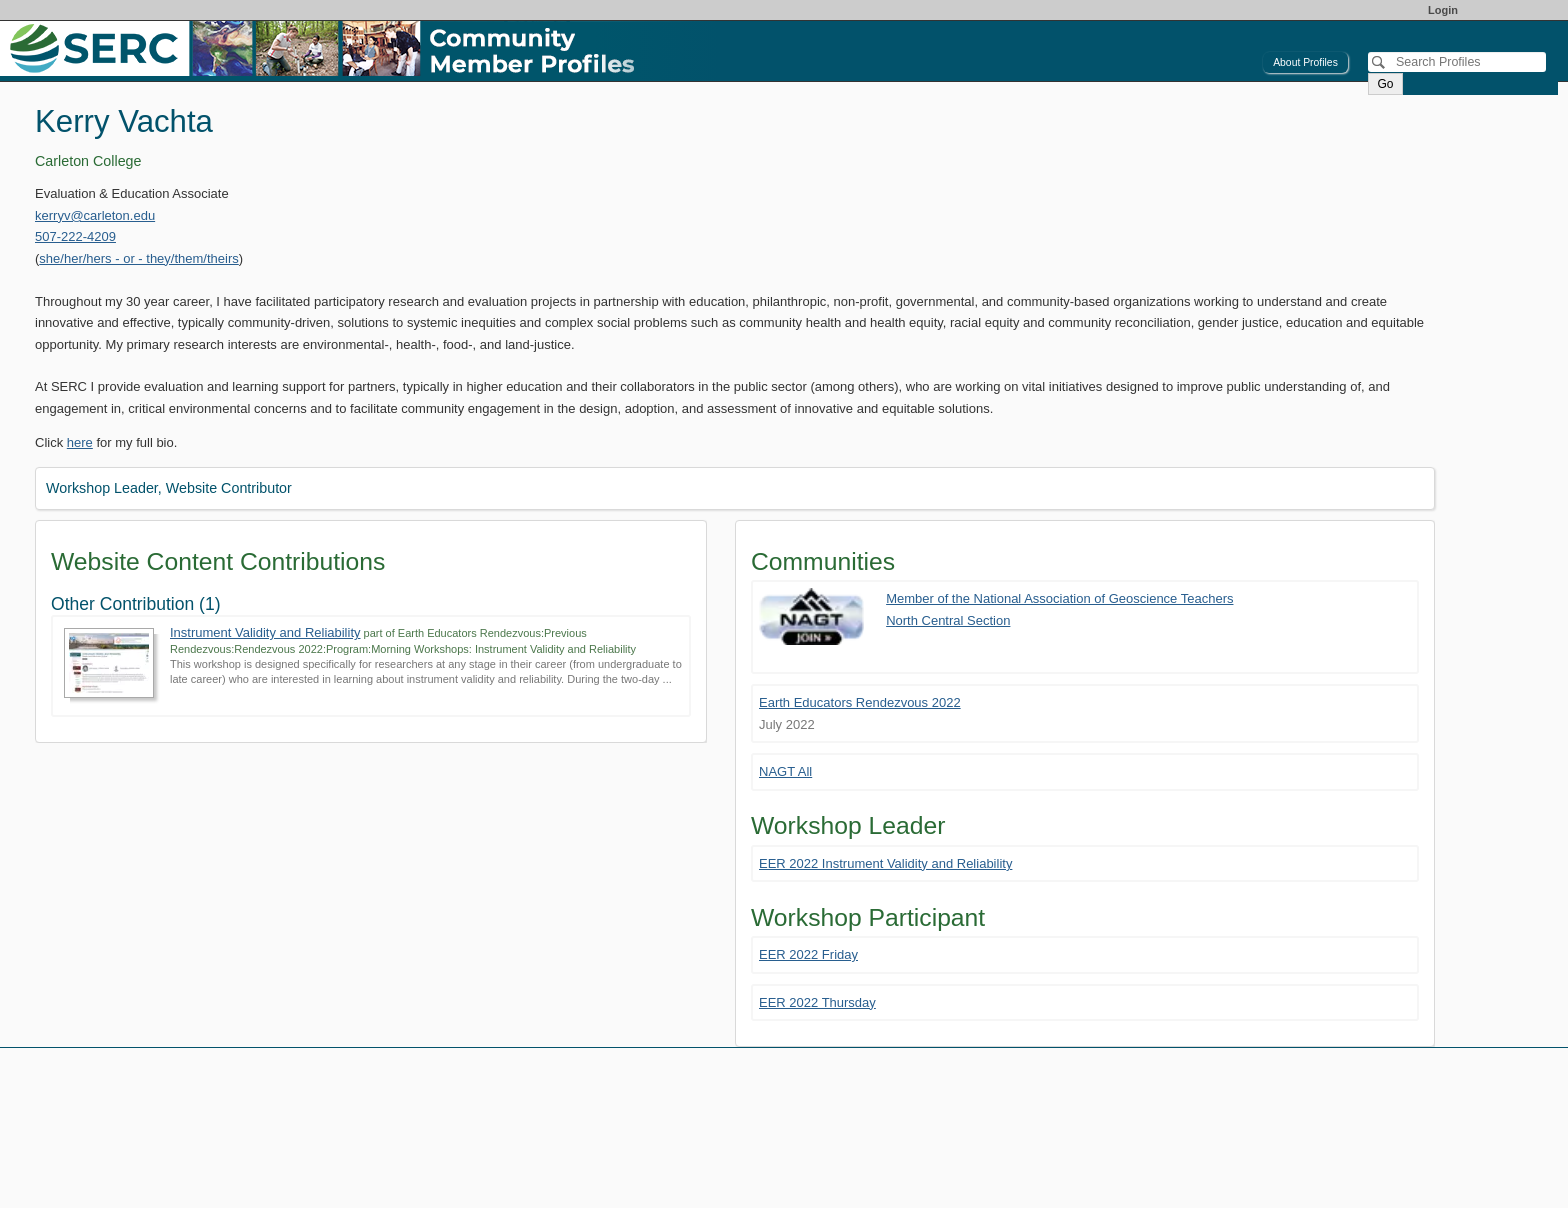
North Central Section (948, 620)
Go (1385, 84)
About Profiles (1305, 62)
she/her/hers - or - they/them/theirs (138, 258)
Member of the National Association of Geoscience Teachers (1059, 598)
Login (1443, 10)
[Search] (1457, 62)
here (80, 442)
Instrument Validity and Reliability (265, 632)
